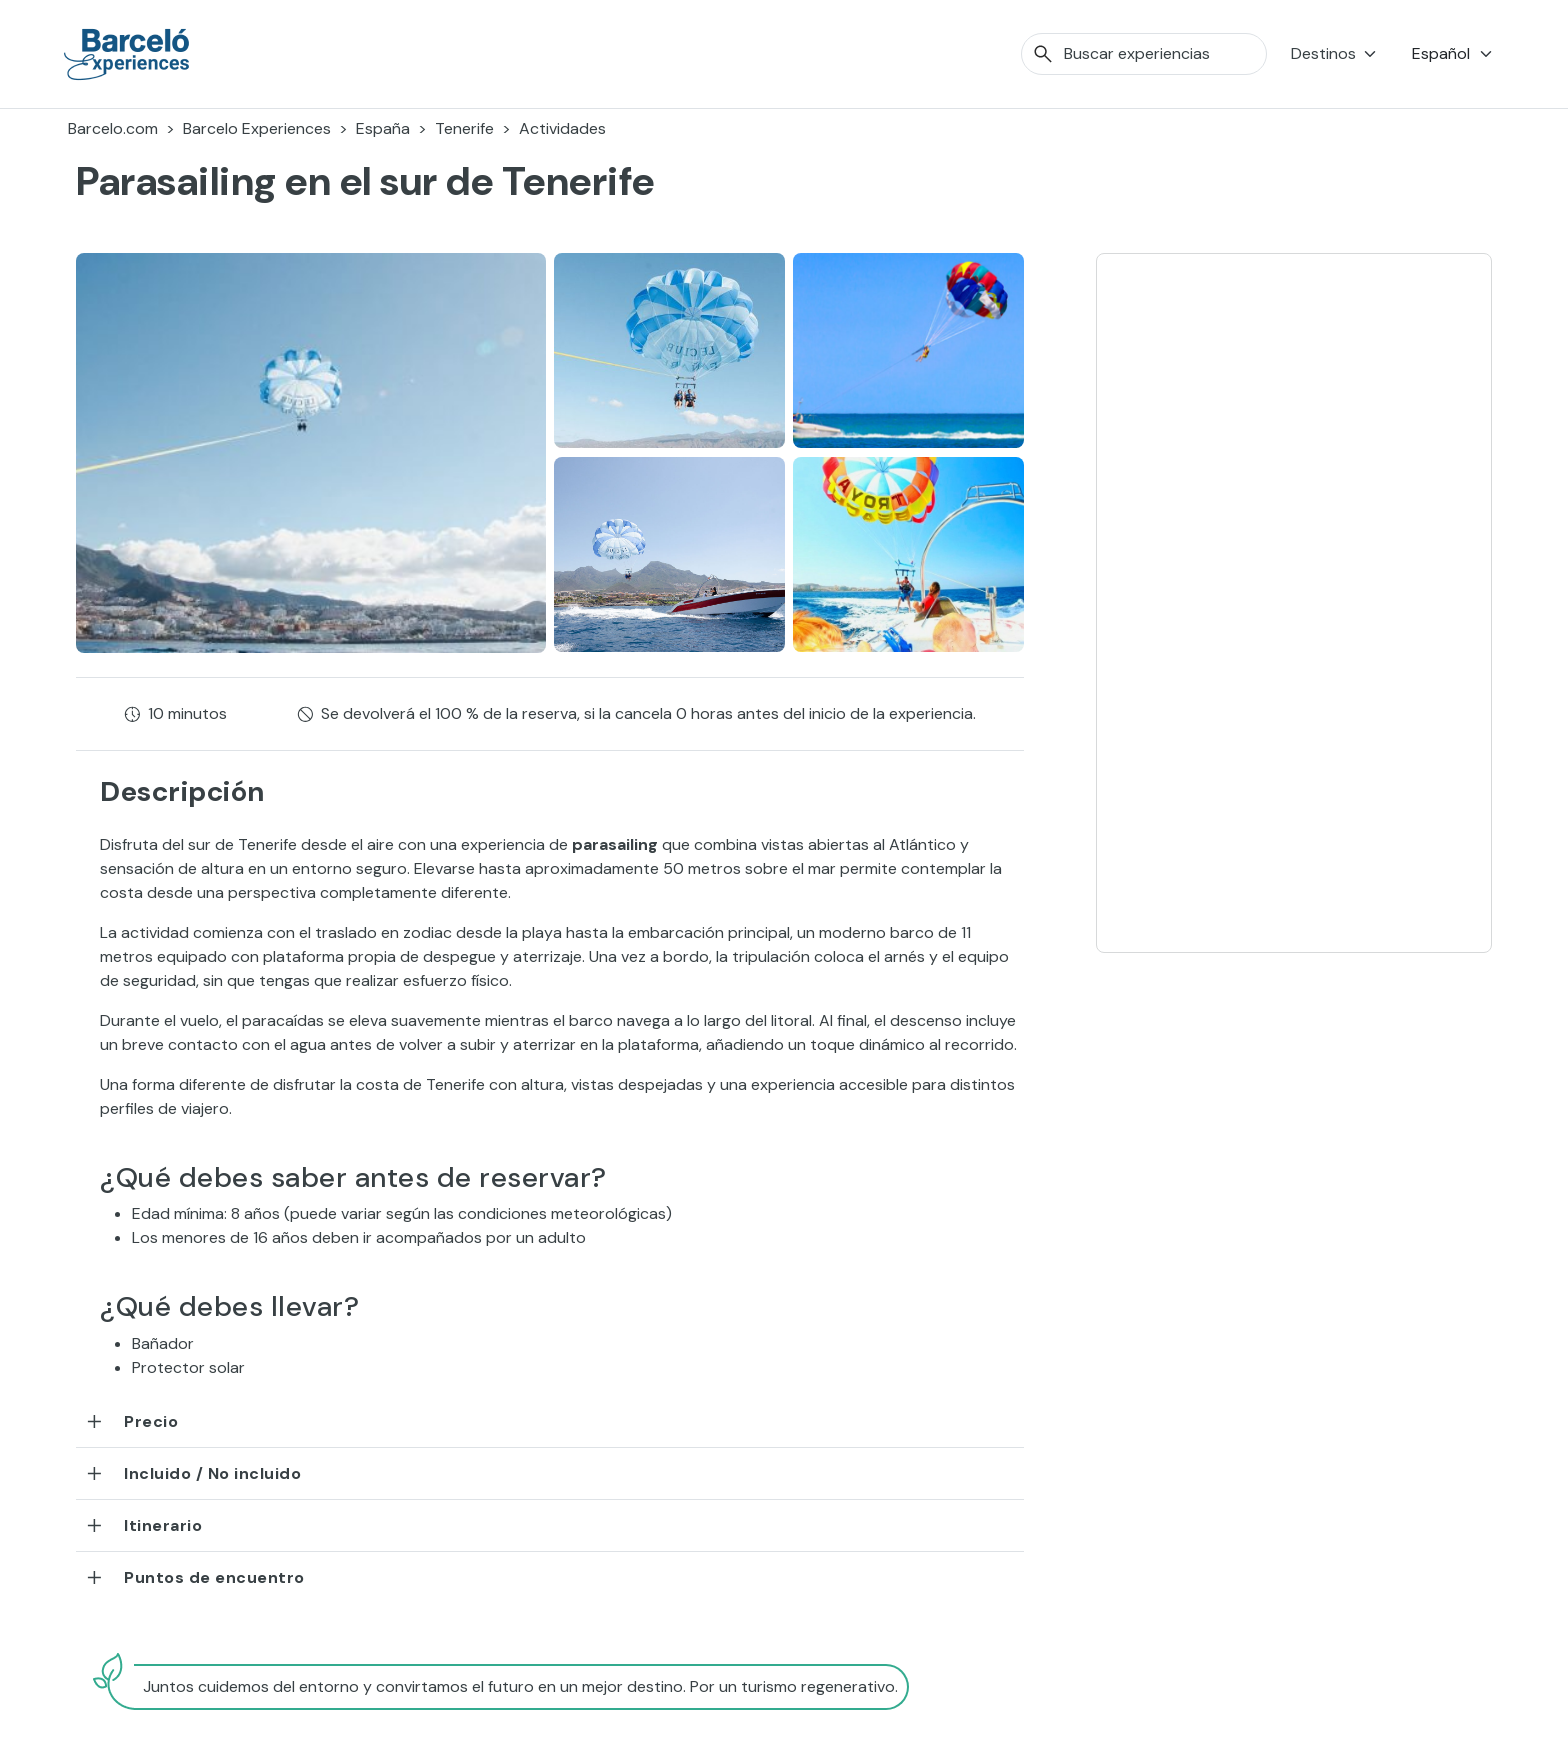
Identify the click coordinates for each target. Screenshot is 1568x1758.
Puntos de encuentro (214, 1577)
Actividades (562, 128)
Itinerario (163, 1525)
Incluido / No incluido (212, 1473)
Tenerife (464, 128)
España (383, 128)
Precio (151, 1421)
